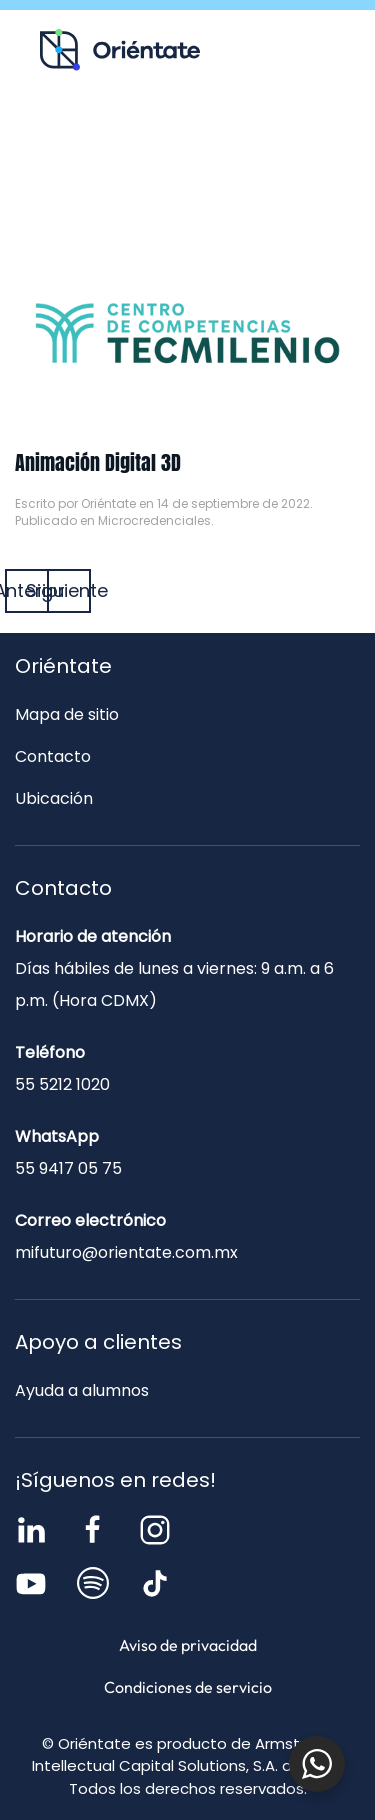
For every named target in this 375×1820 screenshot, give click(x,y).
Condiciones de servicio (188, 1687)
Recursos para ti (111, 136)
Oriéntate (108, 503)
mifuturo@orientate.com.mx (126, 1252)
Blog (265, 136)
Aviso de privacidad (188, 1645)
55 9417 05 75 (68, 1168)
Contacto (187, 179)
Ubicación (54, 798)
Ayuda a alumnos (82, 1390)
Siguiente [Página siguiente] (69, 590)
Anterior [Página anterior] (27, 590)
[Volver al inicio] (120, 50)
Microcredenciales (154, 520)
